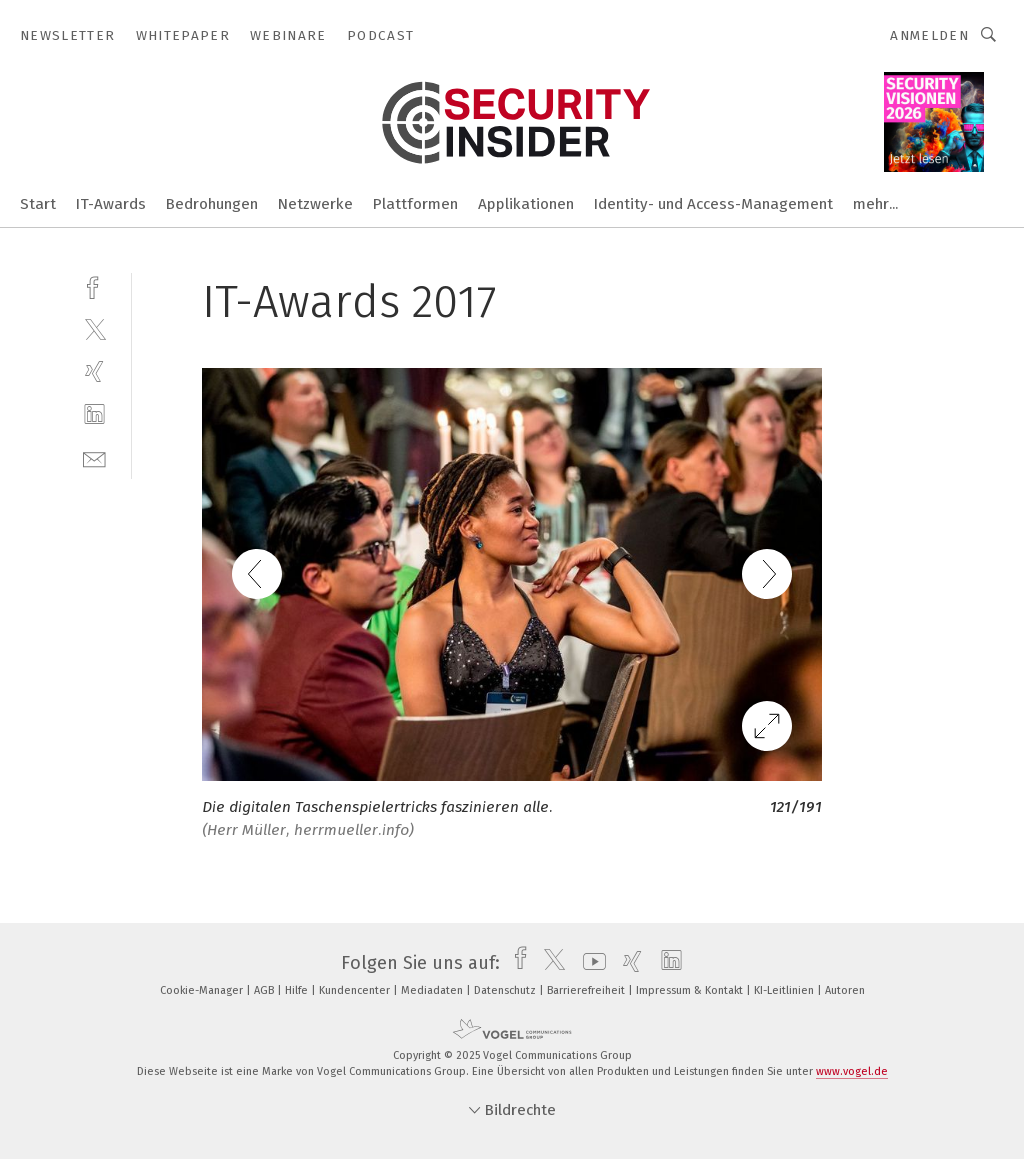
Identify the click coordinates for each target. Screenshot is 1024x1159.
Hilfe (298, 990)
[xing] (94, 371)
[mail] (94, 457)
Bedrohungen (212, 204)
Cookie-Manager (203, 990)
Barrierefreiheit (587, 990)
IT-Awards (111, 204)
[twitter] (94, 328)
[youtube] (589, 963)
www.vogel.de (852, 1071)
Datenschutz (506, 990)
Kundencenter (356, 990)
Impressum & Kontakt (691, 990)
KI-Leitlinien (785, 990)
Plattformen (415, 204)
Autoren (845, 990)
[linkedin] (94, 414)
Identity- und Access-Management (713, 204)
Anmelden (929, 35)
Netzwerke (315, 204)
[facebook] (94, 285)
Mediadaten (433, 990)
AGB (265, 990)
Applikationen (526, 204)
